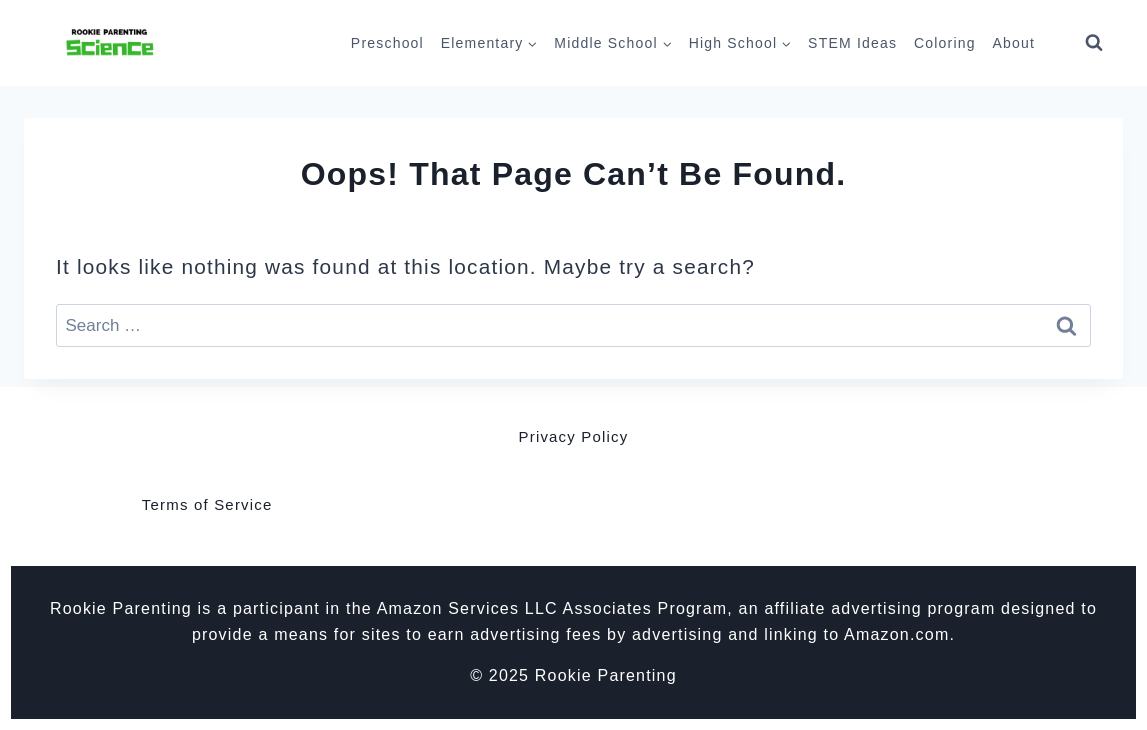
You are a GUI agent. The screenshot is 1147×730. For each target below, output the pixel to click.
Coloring (945, 43)
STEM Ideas (852, 43)
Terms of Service (207, 504)
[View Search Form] (1094, 43)
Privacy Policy (574, 436)
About (1013, 43)
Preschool (387, 43)
